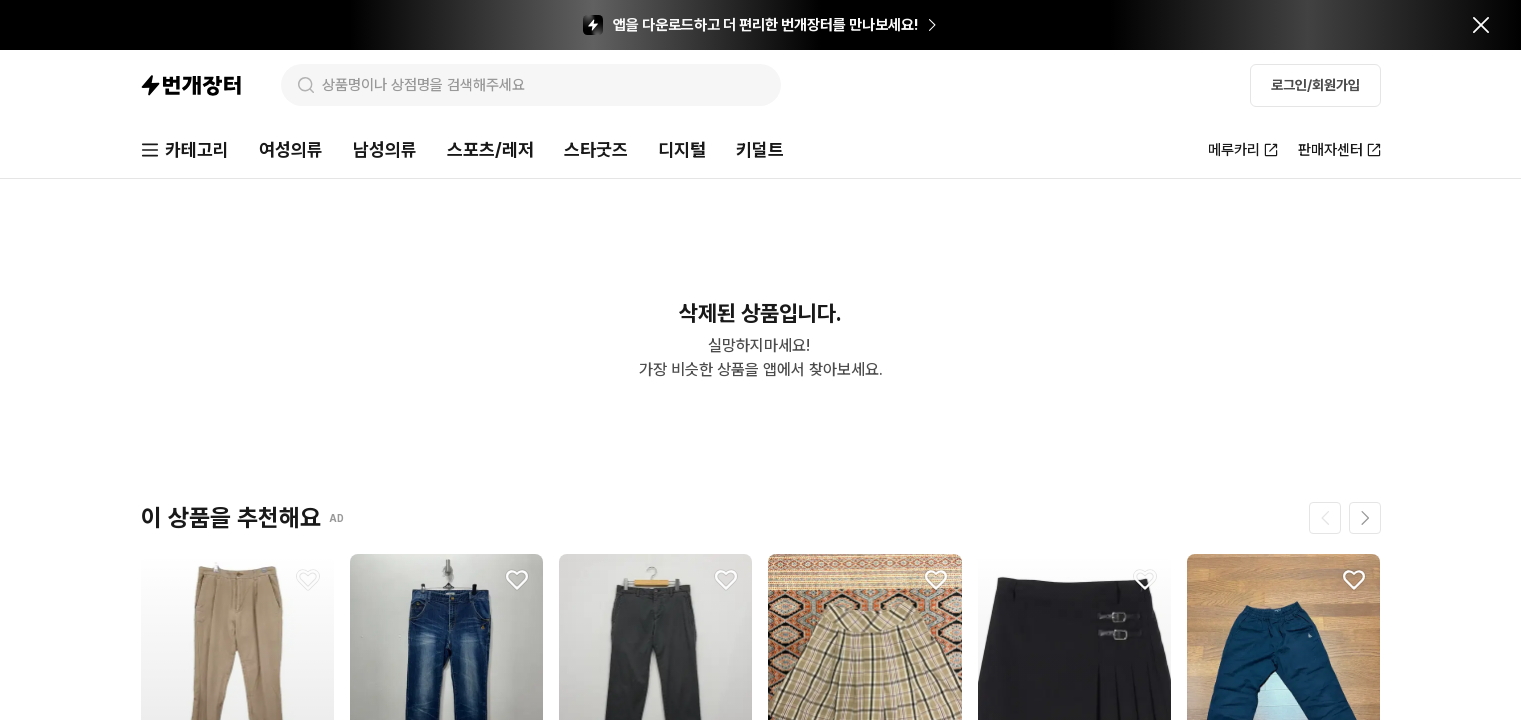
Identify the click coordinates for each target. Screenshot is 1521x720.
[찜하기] (308, 580)
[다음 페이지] (1365, 518)
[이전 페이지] (1325, 518)
